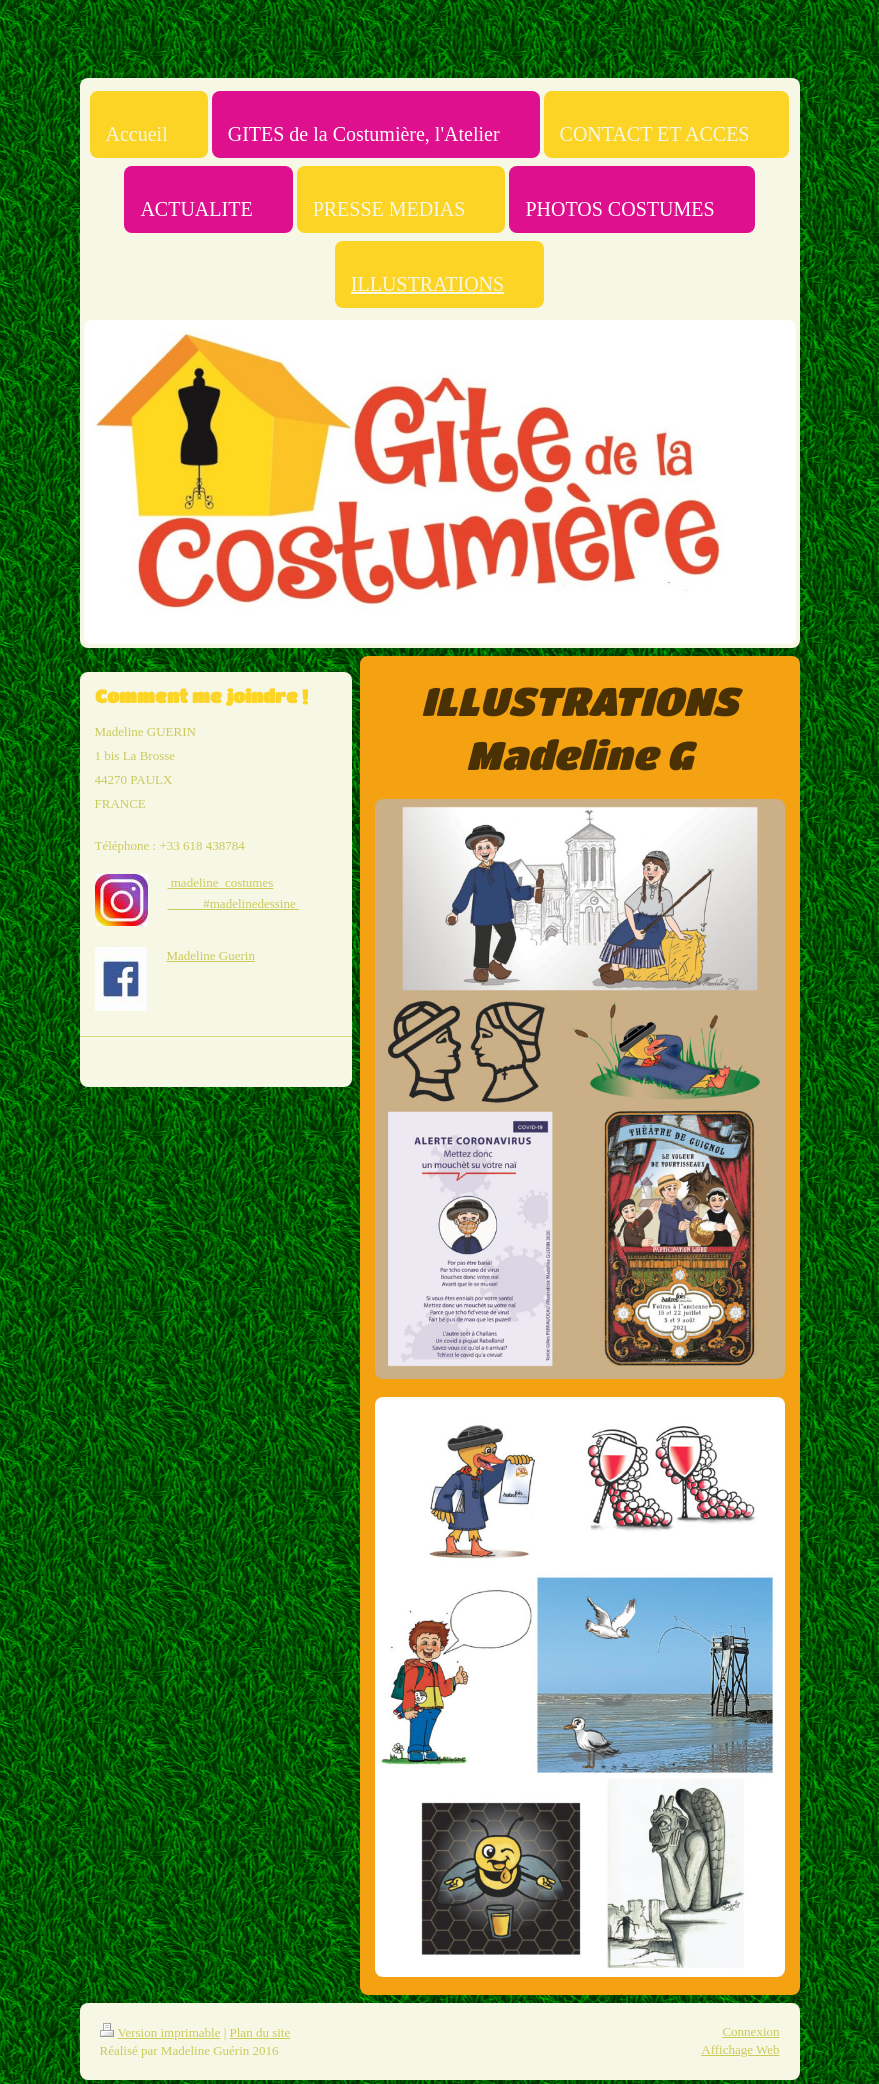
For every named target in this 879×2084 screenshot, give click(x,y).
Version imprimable (160, 2032)
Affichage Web (740, 2049)
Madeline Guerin (211, 955)
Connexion (750, 2031)
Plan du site (260, 2032)
